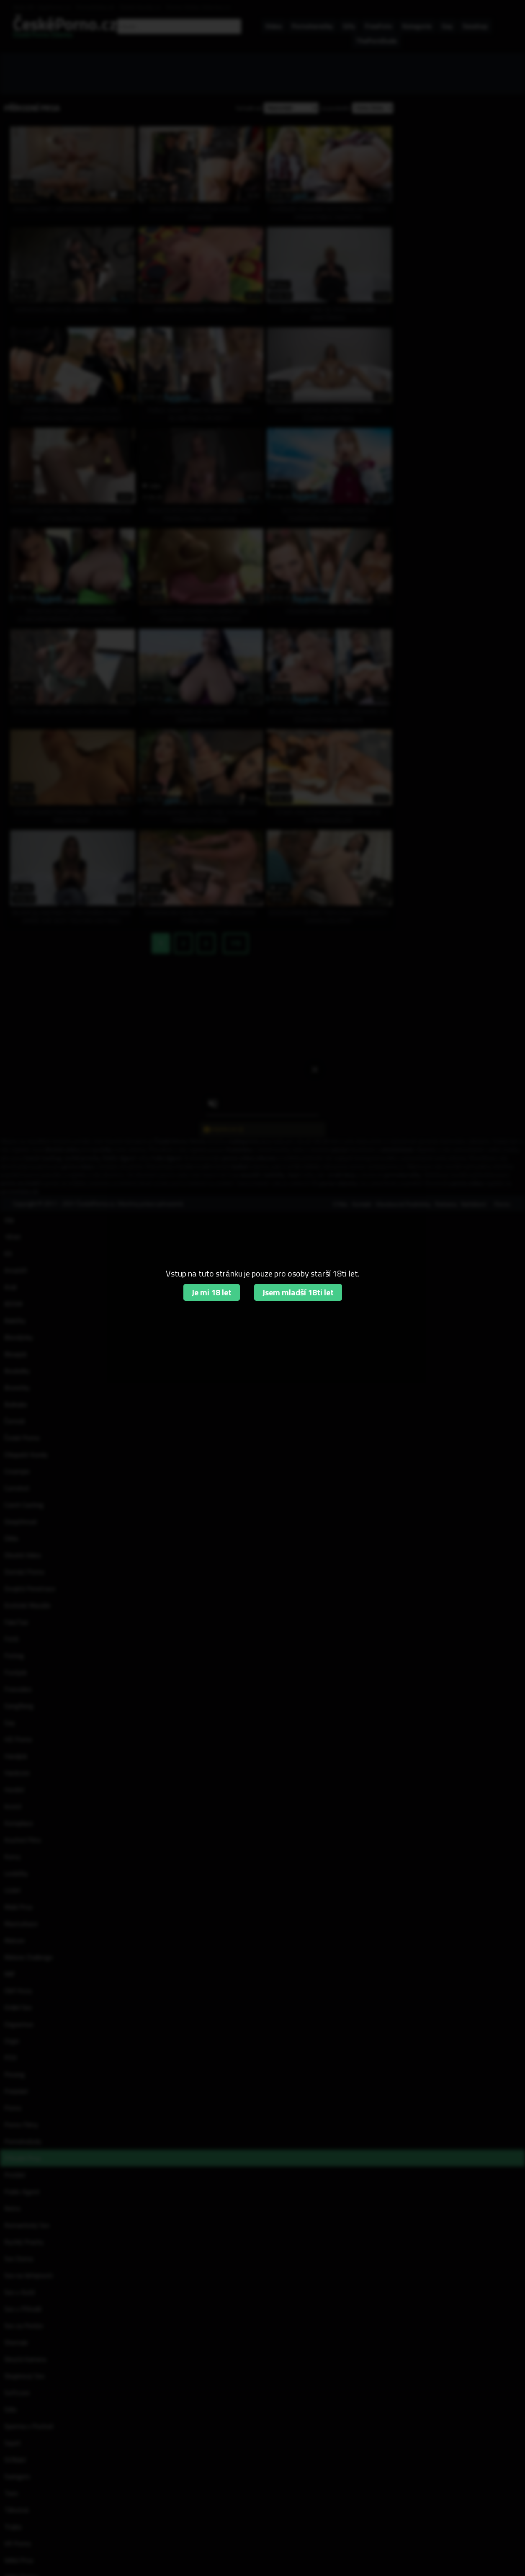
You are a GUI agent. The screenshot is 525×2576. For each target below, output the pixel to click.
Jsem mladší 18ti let (298, 1292)
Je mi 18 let (212, 1292)
